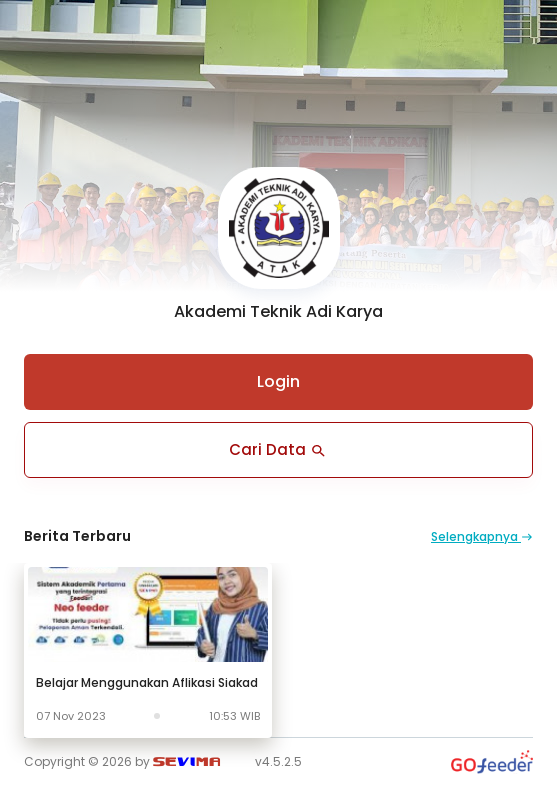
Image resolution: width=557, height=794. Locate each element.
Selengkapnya (482, 536)
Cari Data (278, 449)
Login (278, 381)
